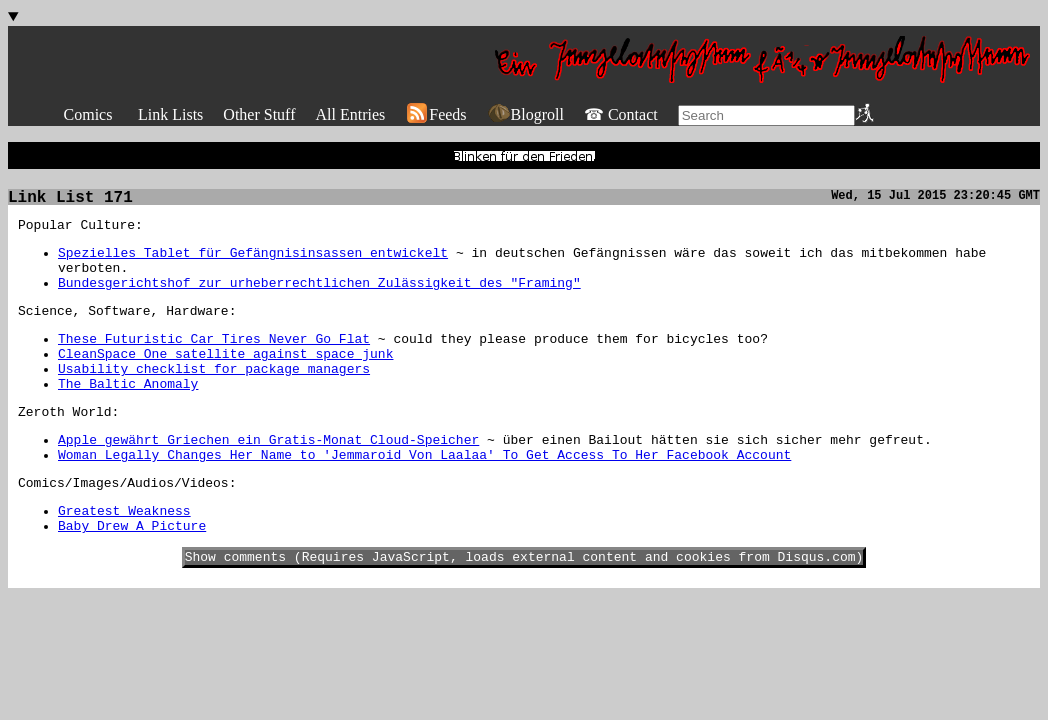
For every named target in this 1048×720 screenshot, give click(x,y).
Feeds (435, 114)
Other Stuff (259, 114)
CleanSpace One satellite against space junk (225, 381)
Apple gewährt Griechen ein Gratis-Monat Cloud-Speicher (268, 479)
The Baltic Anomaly (128, 417)
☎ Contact (621, 114)
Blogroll (525, 114)
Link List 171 (70, 204)
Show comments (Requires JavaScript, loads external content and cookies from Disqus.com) (524, 611)
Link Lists (170, 114)
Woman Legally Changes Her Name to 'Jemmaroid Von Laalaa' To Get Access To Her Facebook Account (424, 497)
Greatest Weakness (124, 559)
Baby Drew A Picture (132, 577)
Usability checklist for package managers (214, 399)
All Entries (350, 114)
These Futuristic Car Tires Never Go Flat (214, 363)
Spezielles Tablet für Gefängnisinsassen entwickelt (253, 265)
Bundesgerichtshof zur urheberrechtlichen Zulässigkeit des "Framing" (319, 301)
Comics (88, 114)
